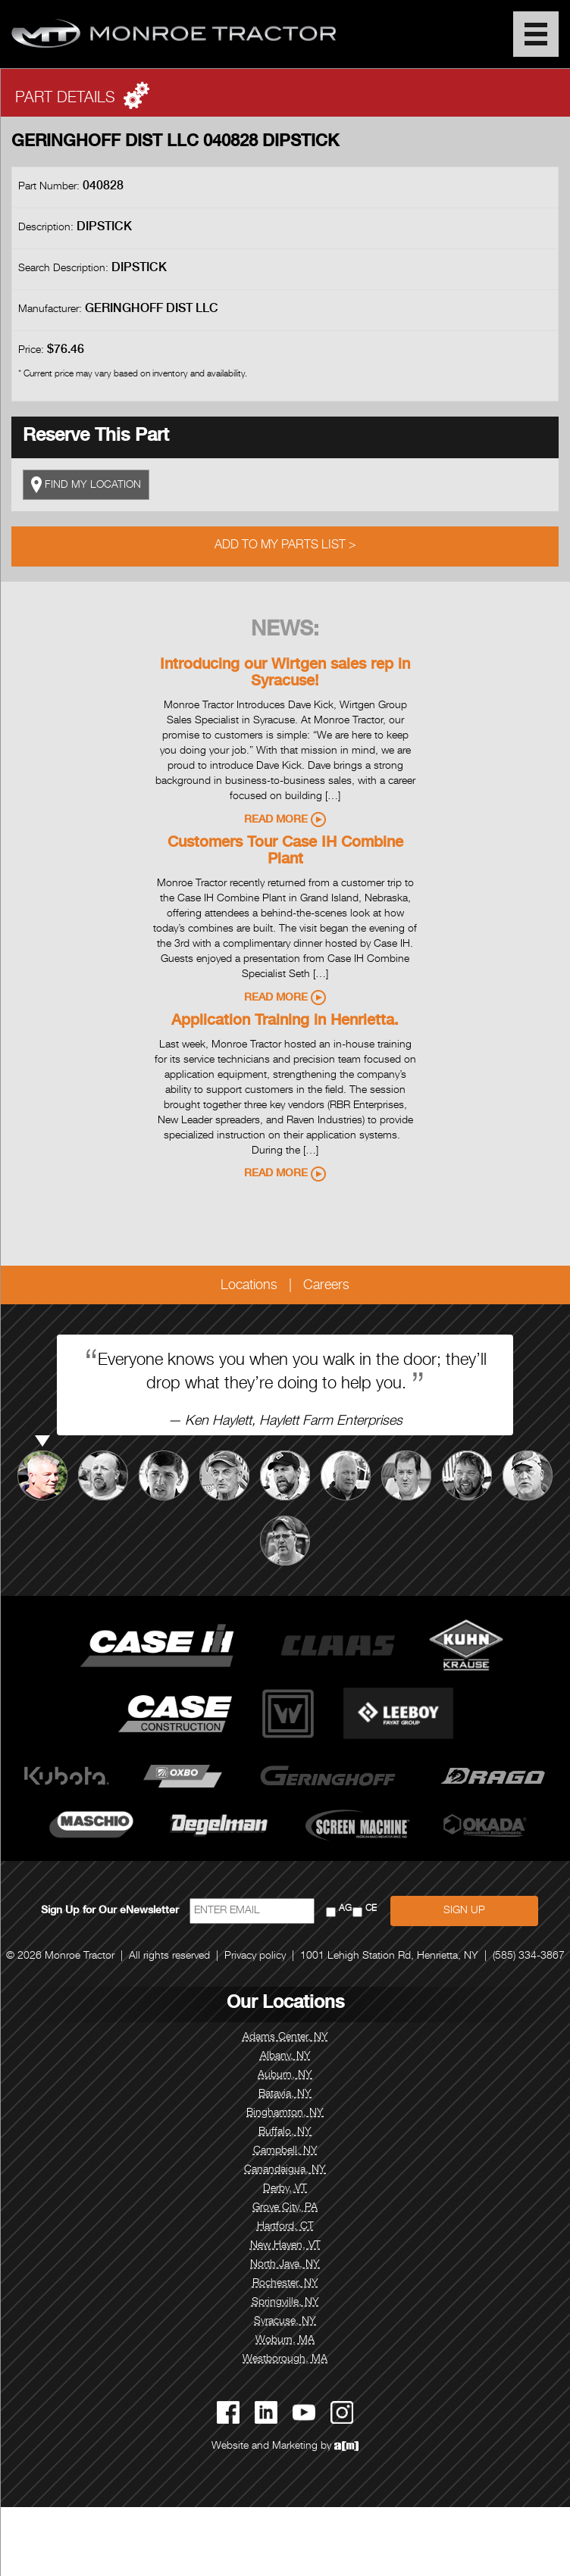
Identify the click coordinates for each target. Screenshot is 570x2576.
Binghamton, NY (285, 2113)
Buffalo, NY (285, 2132)
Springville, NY (285, 2302)
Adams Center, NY (285, 2037)
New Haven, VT (285, 2245)
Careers (326, 1286)
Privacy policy (255, 1956)
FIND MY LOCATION (86, 484)
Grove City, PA (285, 2208)
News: (285, 631)
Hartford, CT (285, 2227)
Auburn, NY (285, 2075)
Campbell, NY (285, 2151)
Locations (249, 1286)
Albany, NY (285, 2056)
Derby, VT (285, 2189)
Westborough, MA (285, 2359)
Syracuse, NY (285, 2321)
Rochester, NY (285, 2283)
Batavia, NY (285, 2094)
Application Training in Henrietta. (285, 1021)
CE (371, 1909)
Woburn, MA (285, 2340)
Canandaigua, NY (285, 2170)
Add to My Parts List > (285, 546)
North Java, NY (285, 2264)
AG (345, 1909)
